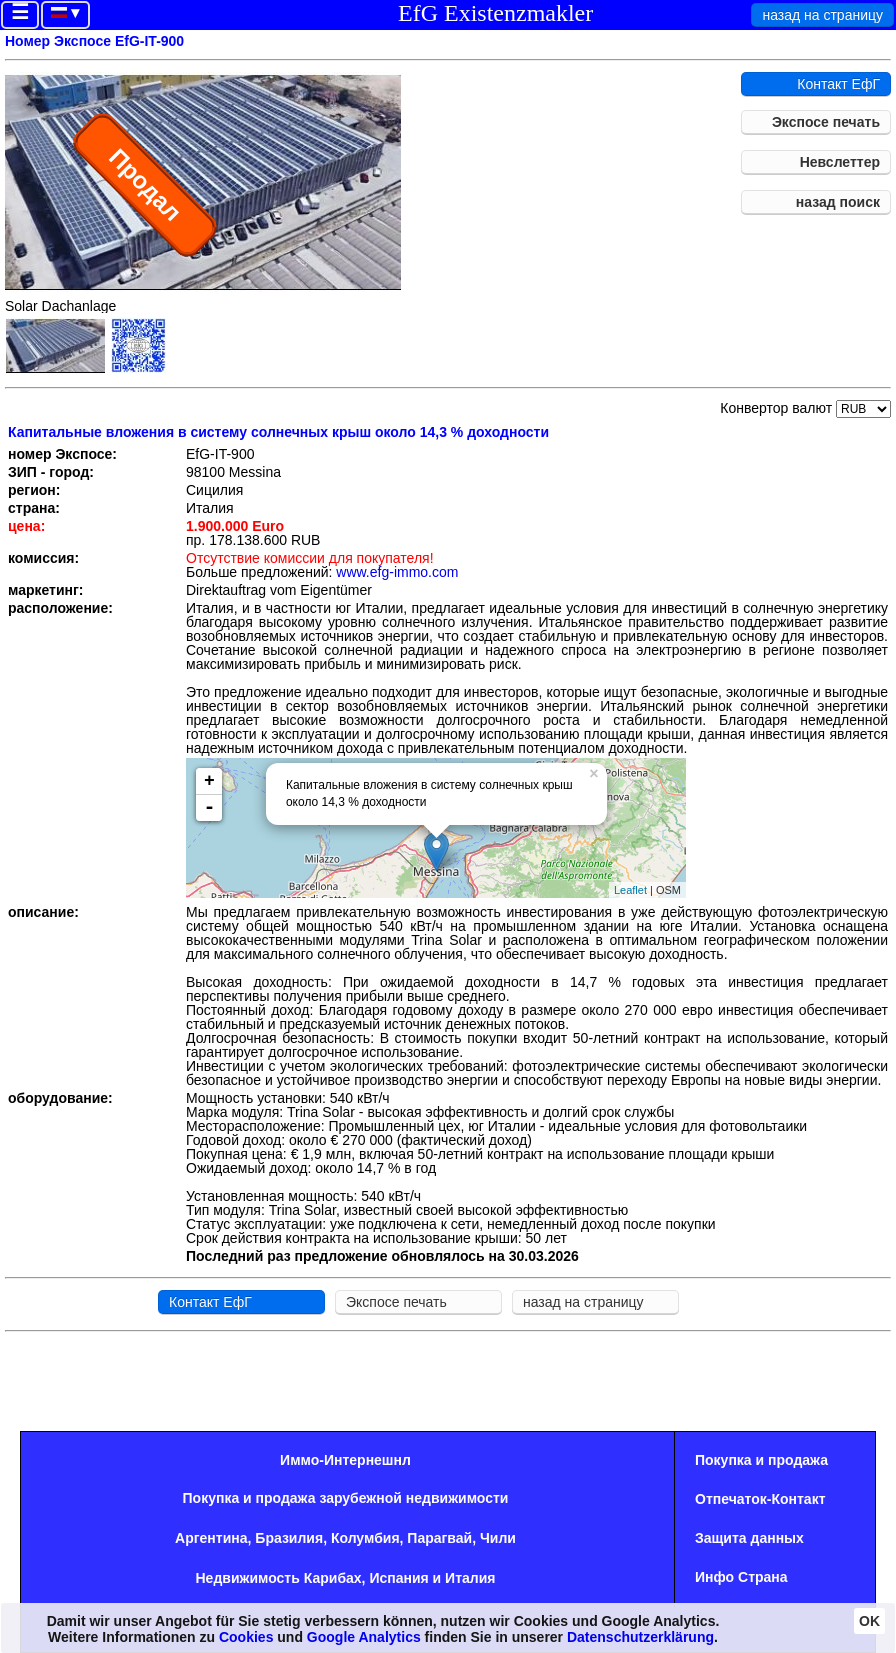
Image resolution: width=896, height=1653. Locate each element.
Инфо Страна (741, 1577)
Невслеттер (840, 162)
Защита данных (749, 1538)
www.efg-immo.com (397, 572)
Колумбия (365, 1538)
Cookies (246, 1637)
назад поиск (838, 202)
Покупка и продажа (761, 1460)
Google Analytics (364, 1637)
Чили (498, 1538)
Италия (470, 1578)
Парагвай (439, 1538)
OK (869, 1621)
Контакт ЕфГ (838, 84)
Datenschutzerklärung (640, 1637)
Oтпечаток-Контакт (760, 1499)
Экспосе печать (826, 122)
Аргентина (211, 1538)
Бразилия (289, 1538)
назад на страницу (822, 15)
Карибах (333, 1578)
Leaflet (630, 890)
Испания (398, 1578)
